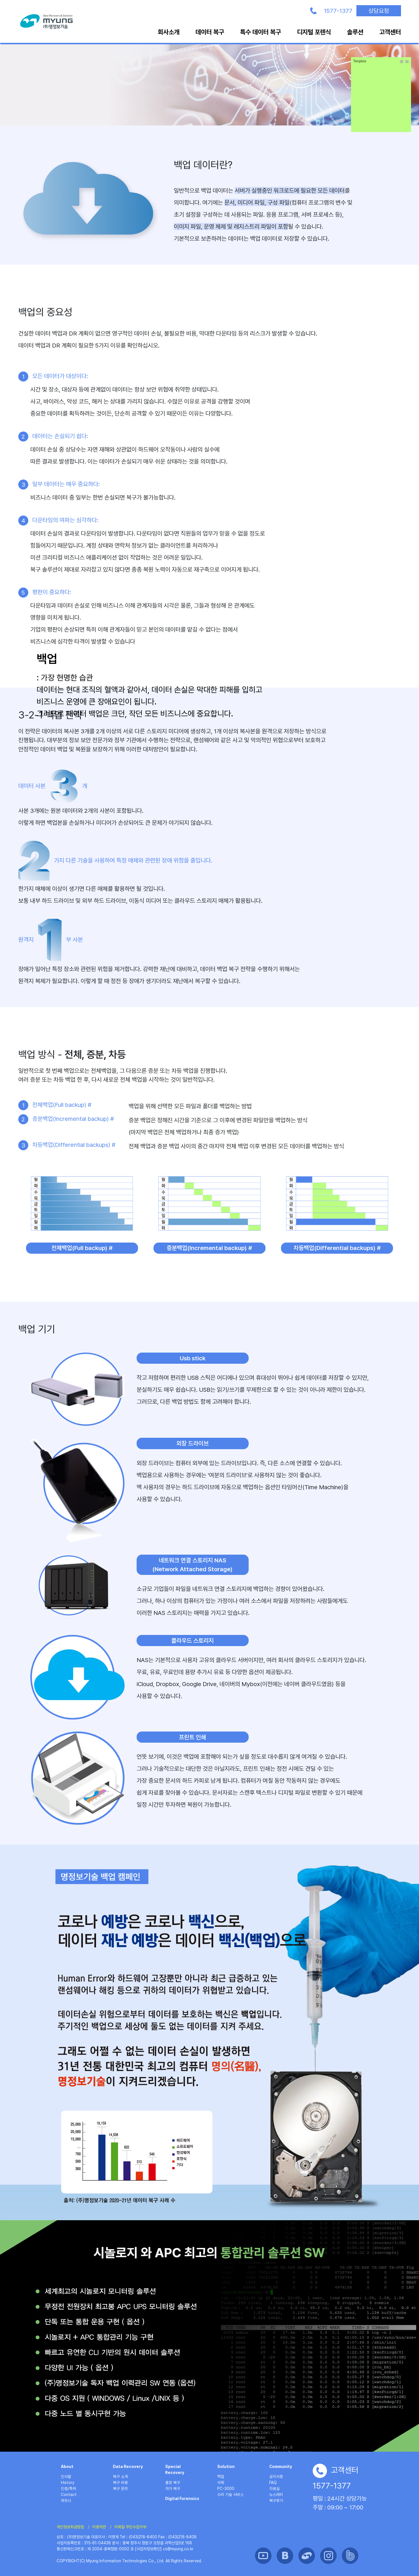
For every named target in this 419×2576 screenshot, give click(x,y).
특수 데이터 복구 (260, 32)
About (67, 2466)
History (67, 2482)
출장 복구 (172, 2482)
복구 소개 (120, 2476)
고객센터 (390, 32)
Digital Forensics (182, 2498)
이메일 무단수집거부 (130, 2527)
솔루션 (355, 32)
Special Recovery (174, 2469)
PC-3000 (225, 2488)
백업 (220, 2476)
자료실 (274, 2488)
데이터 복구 (209, 32)
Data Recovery (128, 2466)
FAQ (273, 2482)
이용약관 (99, 2527)
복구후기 (276, 2500)
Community (280, 2466)
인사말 (66, 2476)
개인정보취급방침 (70, 2527)
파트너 (66, 2500)
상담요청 (378, 10)
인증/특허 (68, 2488)
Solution (226, 2466)
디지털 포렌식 (314, 32)
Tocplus (359, 61)
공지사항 (276, 2476)
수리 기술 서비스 (230, 2494)
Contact (69, 2494)
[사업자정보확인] (148, 2549)
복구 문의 (120, 2488)
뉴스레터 (276, 2494)
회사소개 (168, 32)
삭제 (220, 2482)
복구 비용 (120, 2482)
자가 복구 (172, 2488)
